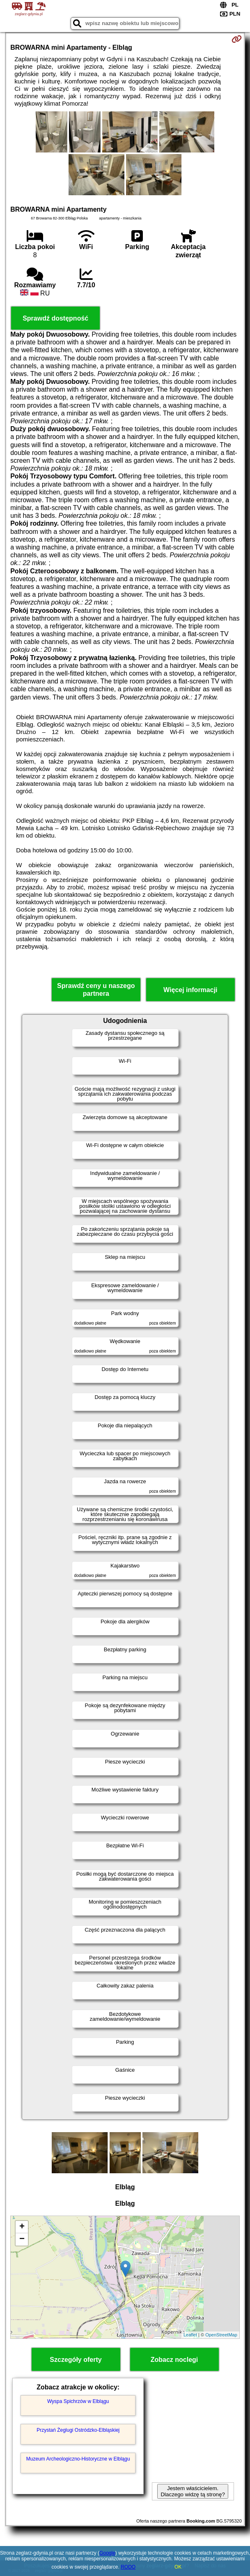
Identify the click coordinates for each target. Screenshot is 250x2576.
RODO (128, 2567)
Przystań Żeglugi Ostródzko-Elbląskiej (78, 2430)
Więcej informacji (190, 989)
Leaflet (190, 2334)
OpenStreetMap (221, 2334)
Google (107, 2553)
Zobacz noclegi (174, 2359)
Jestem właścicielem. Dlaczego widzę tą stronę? (193, 2491)
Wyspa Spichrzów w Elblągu (78, 2401)
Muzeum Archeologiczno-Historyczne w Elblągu (78, 2459)
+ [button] (22, 2227)
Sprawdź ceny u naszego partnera (96, 989)
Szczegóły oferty (75, 2359)
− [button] (22, 2239)
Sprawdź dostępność (55, 318)
